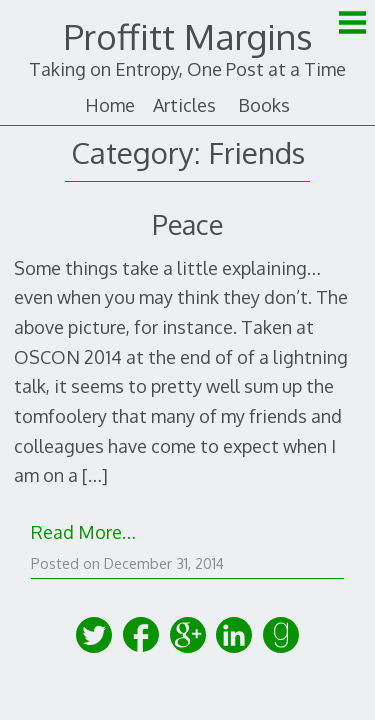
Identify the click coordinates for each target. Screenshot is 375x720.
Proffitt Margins (188, 36)
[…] (95, 475)
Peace (187, 224)
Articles (184, 105)
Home (110, 105)
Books (264, 105)
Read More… (83, 532)
